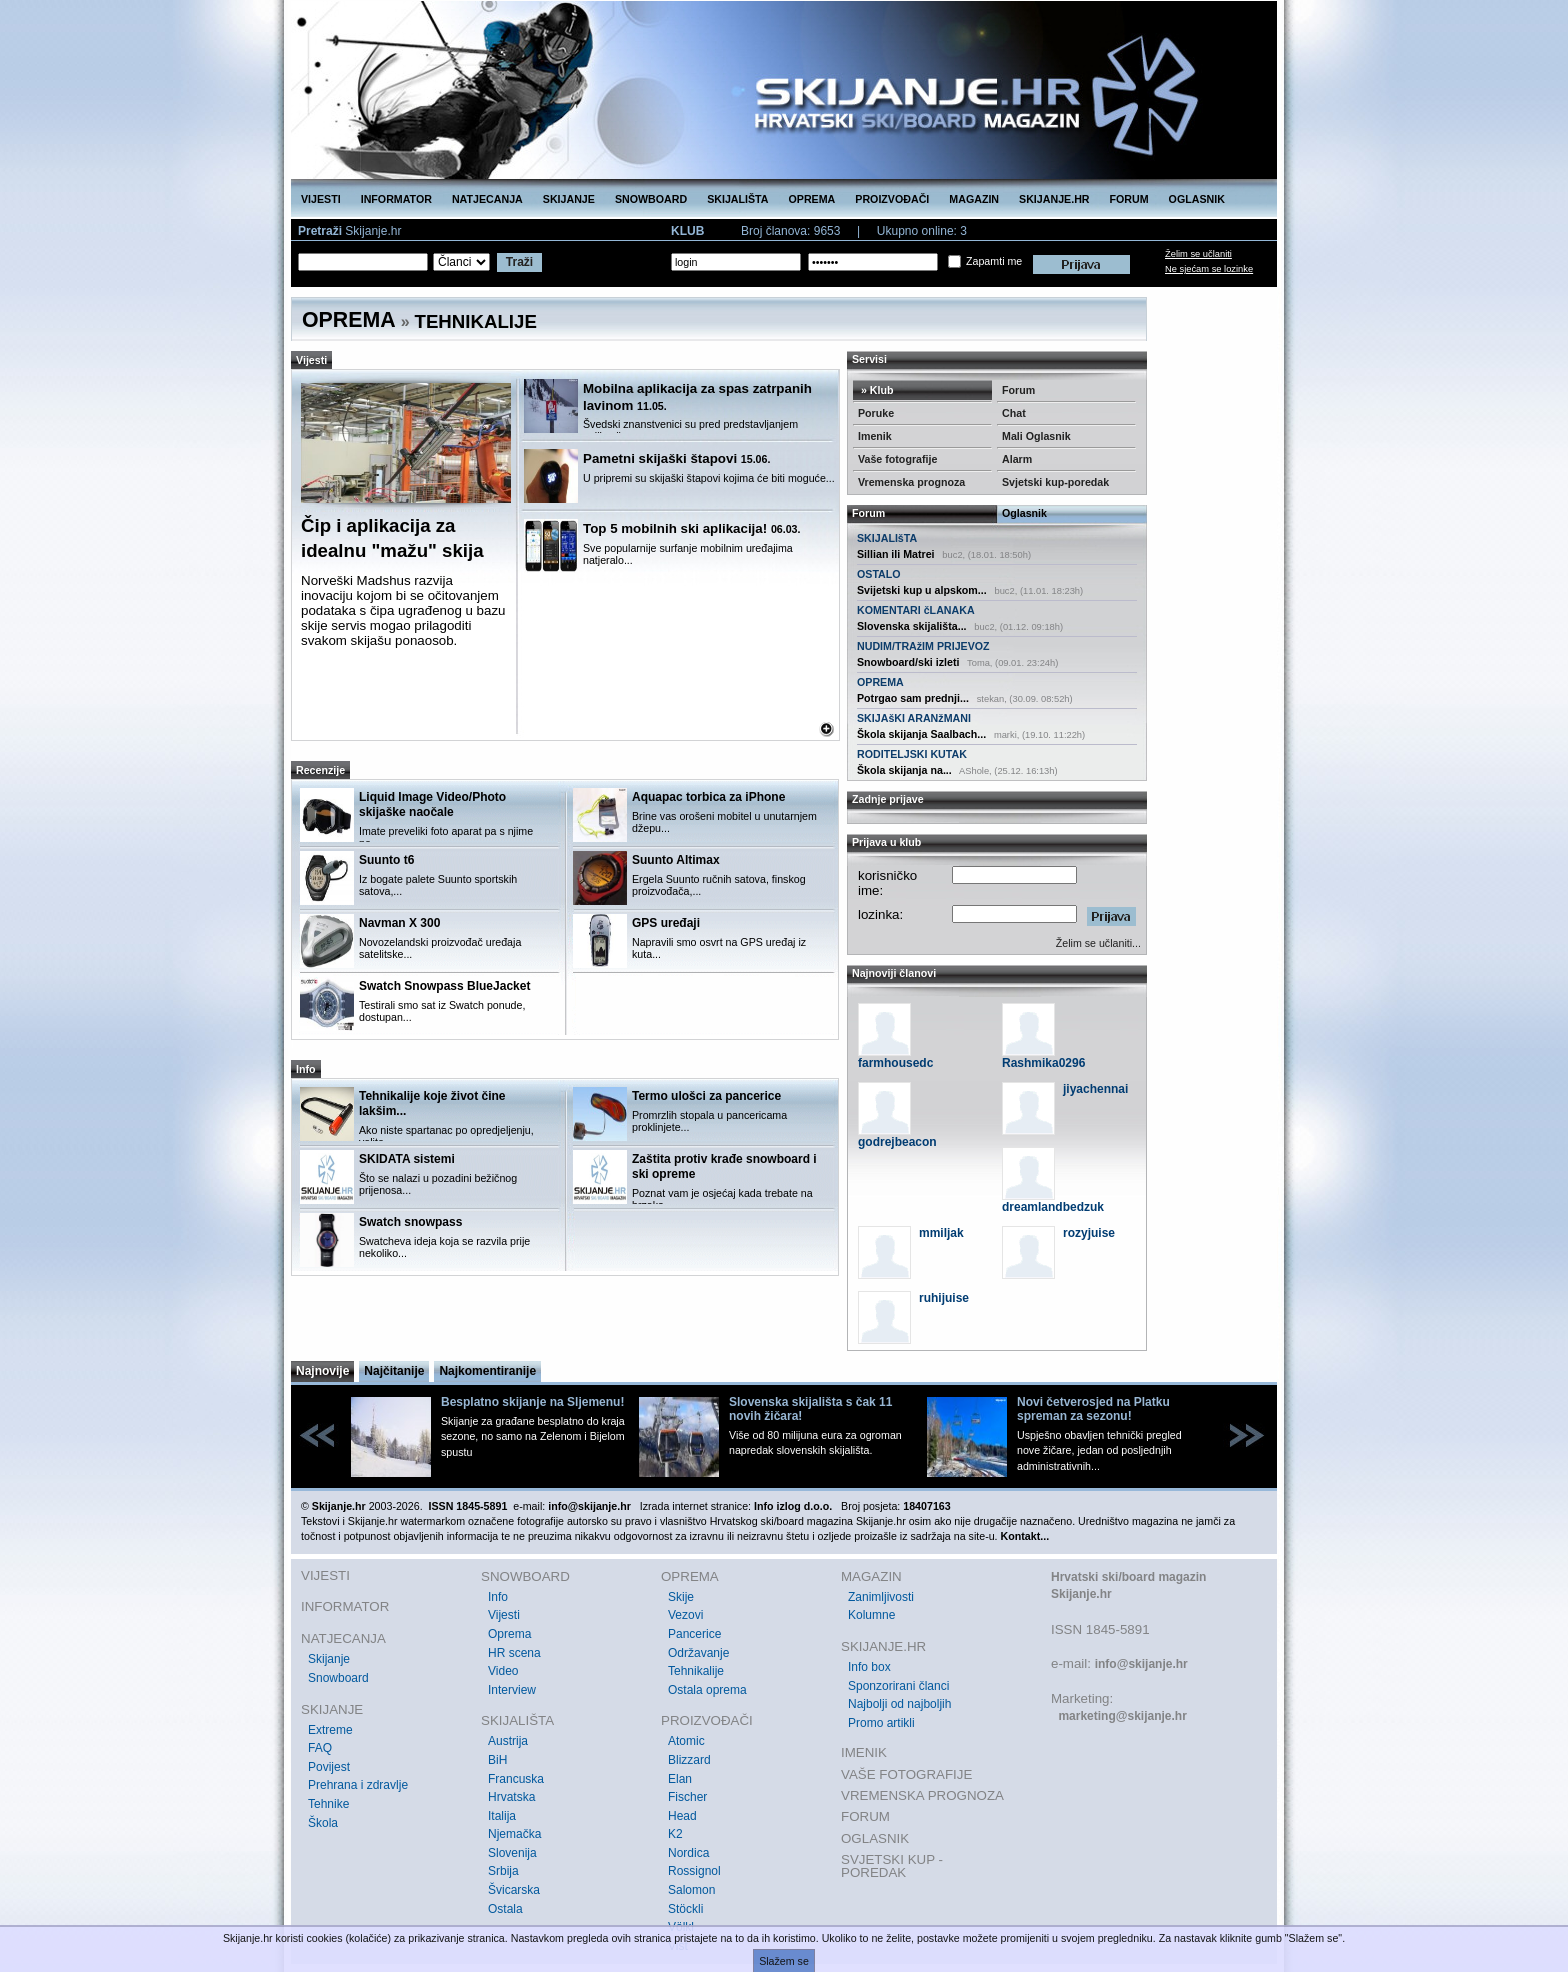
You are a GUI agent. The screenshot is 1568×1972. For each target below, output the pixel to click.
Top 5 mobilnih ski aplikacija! (692, 528)
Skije (681, 1597)
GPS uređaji (666, 923)
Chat (1014, 413)
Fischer (687, 1797)
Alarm (1017, 459)
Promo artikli (881, 1723)
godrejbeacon (897, 1142)
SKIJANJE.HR (1054, 199)
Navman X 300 (399, 923)
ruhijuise (944, 1298)
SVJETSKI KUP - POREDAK (892, 1866)
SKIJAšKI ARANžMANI (914, 718)
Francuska (516, 1779)
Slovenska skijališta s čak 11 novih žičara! (810, 1409)
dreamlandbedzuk (1053, 1207)
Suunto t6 (386, 860)
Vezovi (685, 1615)
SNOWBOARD (651, 199)
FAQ (320, 1748)
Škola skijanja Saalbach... (921, 734)
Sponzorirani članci (898, 1686)
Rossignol (694, 1871)
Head (682, 1816)
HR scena (514, 1653)
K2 (675, 1834)
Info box (869, 1667)
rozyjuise (1089, 1233)
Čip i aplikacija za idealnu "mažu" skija (392, 538)
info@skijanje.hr (1141, 1664)
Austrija (508, 1741)
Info (498, 1597)
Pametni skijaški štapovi (676, 458)
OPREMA (812, 199)
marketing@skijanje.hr (1122, 1716)
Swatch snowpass (410, 1222)
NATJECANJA (487, 199)
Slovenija (512, 1853)
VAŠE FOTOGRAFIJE (906, 1774)
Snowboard (338, 1678)
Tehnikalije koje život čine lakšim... (432, 1103)
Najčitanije (394, 1371)
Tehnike (328, 1804)
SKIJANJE (569, 199)
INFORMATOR (396, 199)
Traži (519, 262)
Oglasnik (1024, 513)
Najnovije (322, 1371)
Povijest (329, 1767)
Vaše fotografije (897, 459)
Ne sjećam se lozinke (1209, 269)
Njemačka (514, 1834)
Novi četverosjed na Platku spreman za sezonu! (1093, 1409)
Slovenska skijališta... (912, 626)
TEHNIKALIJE (476, 321)
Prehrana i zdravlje (358, 1785)
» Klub (876, 390)
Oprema (509, 1634)
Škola (323, 1823)
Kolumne (871, 1615)
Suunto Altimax (676, 860)
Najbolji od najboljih (899, 1704)
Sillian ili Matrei (896, 554)
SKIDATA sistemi (407, 1159)
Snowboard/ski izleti (908, 662)
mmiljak (941, 1233)
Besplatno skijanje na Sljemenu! (532, 1402)
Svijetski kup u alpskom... (922, 590)
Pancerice (694, 1634)
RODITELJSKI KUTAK (912, 754)
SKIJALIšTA (887, 538)
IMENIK (864, 1752)
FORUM (1129, 199)
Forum (1018, 390)
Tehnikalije (696, 1671)
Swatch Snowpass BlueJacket (444, 986)
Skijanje (329, 1659)
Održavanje (698, 1653)
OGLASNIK (1197, 199)
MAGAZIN (974, 199)
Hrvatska (511, 1797)
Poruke (876, 413)
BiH (497, 1760)
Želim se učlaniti (1198, 254)
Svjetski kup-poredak (1055, 482)
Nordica (688, 1853)
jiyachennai (1095, 1089)
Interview (512, 1690)
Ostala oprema (707, 1690)
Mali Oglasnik (1036, 436)
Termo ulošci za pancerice (706, 1096)
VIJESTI (321, 199)
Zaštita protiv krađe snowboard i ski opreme (724, 1166)
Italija (502, 1816)
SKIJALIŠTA (737, 199)
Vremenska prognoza (911, 482)
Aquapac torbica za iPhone (708, 797)
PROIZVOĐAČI (892, 199)
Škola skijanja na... (904, 770)
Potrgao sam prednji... (913, 698)
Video (503, 1671)
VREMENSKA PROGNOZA (922, 1795)
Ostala (505, 1909)
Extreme (330, 1730)
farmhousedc (895, 1063)
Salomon (691, 1890)
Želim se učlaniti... (1098, 943)
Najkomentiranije (487, 1371)
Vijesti (504, 1615)
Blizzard (689, 1760)
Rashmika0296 (1043, 1063)
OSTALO (879, 574)
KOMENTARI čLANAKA (916, 610)
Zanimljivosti (881, 1597)
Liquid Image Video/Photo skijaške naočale (432, 804)
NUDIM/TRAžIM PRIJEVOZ (923, 646)
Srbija (503, 1871)
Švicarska (514, 1890)
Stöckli (685, 1909)
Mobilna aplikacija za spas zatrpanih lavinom (697, 397)
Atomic (686, 1741)
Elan (680, 1779)
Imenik (875, 436)
